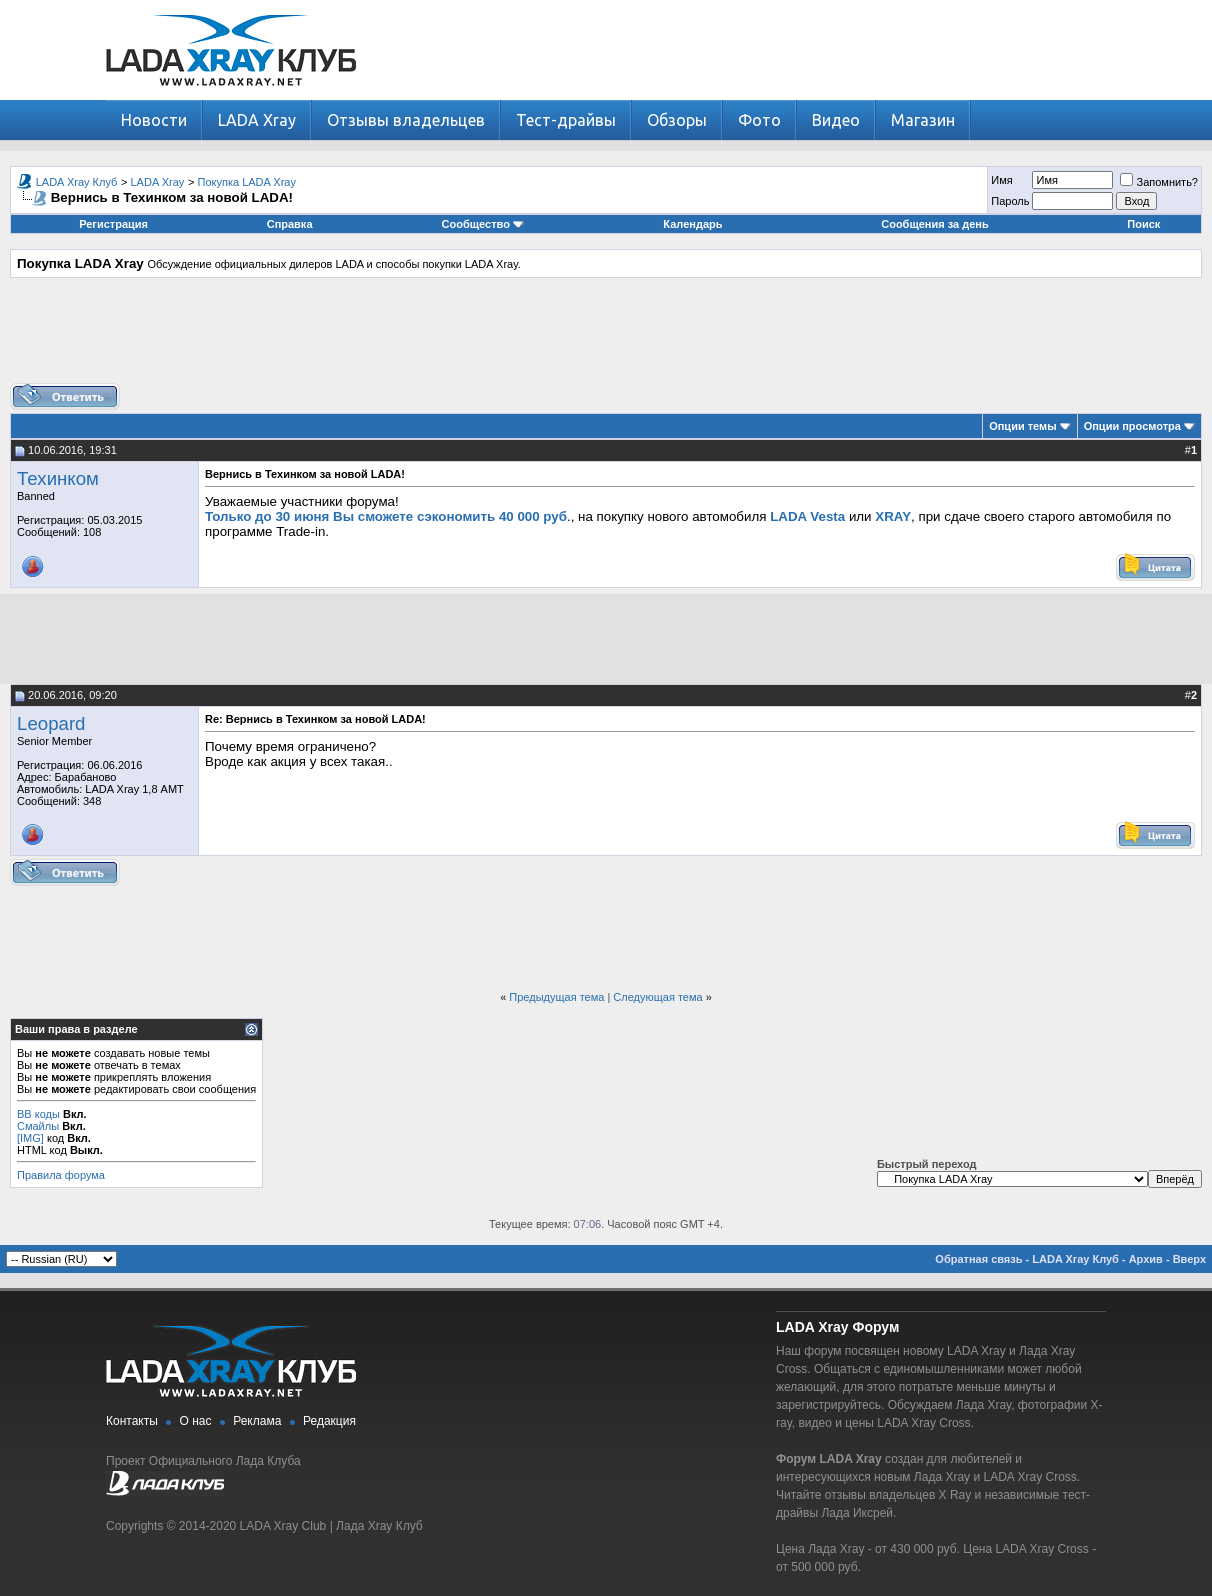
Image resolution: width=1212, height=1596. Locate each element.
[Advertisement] (606, 338)
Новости (154, 120)
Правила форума (61, 1175)
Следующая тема (657, 997)
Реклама (257, 1421)
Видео (836, 120)
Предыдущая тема (556, 997)
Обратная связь (978, 1259)
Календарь (692, 224)
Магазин (923, 120)
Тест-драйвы (566, 120)
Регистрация (113, 224)
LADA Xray (257, 120)
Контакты (132, 1421)
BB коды (38, 1114)
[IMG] (30, 1138)
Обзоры (677, 120)
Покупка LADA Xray (247, 182)
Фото (759, 120)
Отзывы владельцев (406, 120)
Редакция (329, 1421)
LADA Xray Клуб (77, 182)
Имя (1001, 180)
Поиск (1143, 224)
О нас (196, 1421)
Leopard (51, 723)
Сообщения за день (934, 224)
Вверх (1189, 1259)
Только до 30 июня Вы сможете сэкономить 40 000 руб (386, 516)
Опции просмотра (1132, 426)
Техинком (58, 478)
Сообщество (483, 224)
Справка (290, 224)
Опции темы (1022, 426)
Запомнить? (1159, 182)
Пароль (1010, 201)
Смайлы (38, 1126)
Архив (1146, 1259)
